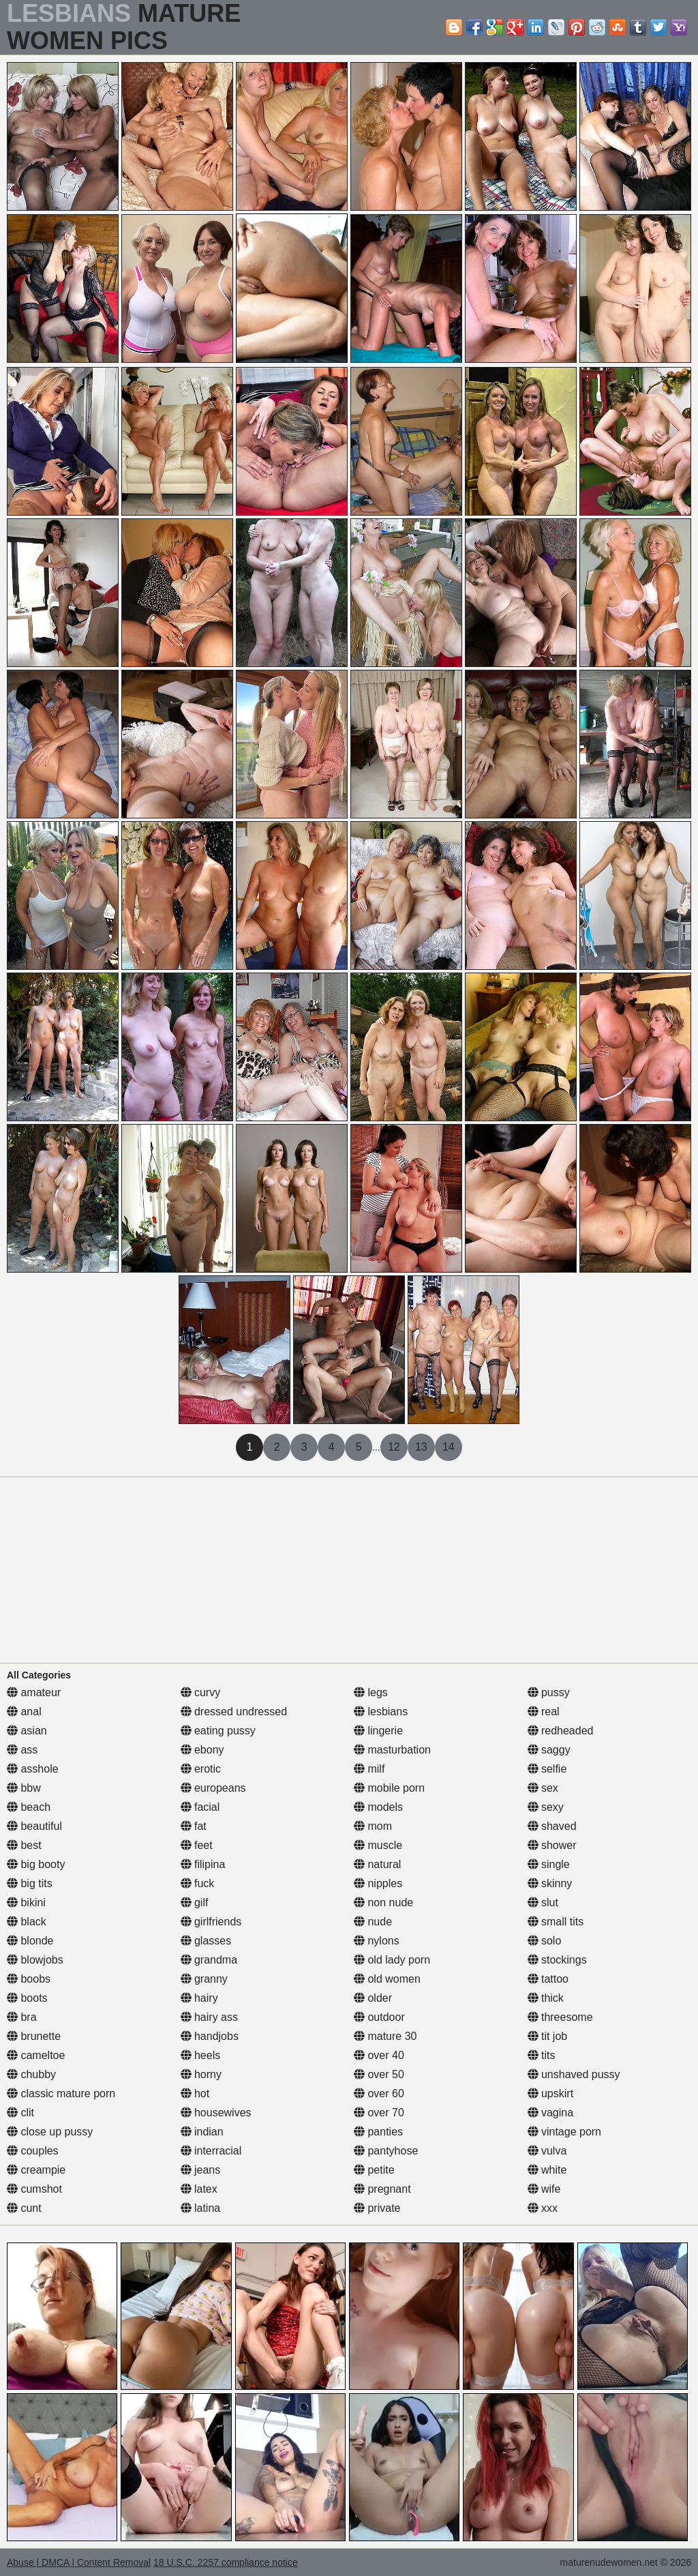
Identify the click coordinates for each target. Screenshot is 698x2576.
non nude (383, 1902)
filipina (203, 1864)
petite (374, 2170)
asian (27, 1730)
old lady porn (392, 1960)
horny (201, 2074)
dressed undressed (234, 1711)
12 (394, 1447)
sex (543, 1788)
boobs (28, 1979)
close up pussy (50, 2131)
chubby (31, 2074)
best (24, 1845)
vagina (551, 2112)
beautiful (34, 1826)
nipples (378, 1883)
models (378, 1807)
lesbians (381, 1711)
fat (194, 1826)
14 (448, 1447)
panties (378, 2131)
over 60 (379, 2093)
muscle (378, 1845)
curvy (201, 1692)
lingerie (378, 1730)
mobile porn (389, 1788)
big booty (36, 1864)
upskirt (551, 2093)
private (377, 2208)
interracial (211, 2151)
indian (202, 2131)
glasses (206, 1940)
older (373, 1998)
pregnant (382, 2189)
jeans (201, 2170)
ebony (202, 1750)
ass (22, 1750)
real (544, 1711)
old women (387, 1979)
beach (28, 1807)
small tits (556, 1921)
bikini (26, 1902)
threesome (560, 2017)
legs (371, 1692)
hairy (199, 1998)
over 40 (379, 2055)
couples (33, 2151)
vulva (547, 2151)
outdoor (379, 2017)
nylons (376, 1940)
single (549, 1864)
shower (552, 1845)
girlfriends (211, 1921)
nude (373, 1921)
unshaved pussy (574, 2074)
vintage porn (565, 2131)
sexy (546, 1807)
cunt (24, 2208)
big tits (29, 1883)
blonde (30, 1940)
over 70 (379, 2112)
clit (20, 2112)
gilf (195, 1902)
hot (195, 2093)
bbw (24, 1788)
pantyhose (386, 2151)
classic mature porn (61, 2093)
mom (373, 1826)
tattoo (548, 1979)
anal (24, 1711)
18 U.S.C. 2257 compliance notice (225, 2562)
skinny (550, 1883)
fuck (198, 1883)
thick (546, 1998)
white (547, 2170)
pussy (549, 1692)
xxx (543, 2208)
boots (27, 1998)
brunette (34, 2036)
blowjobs (35, 1960)
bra (22, 2017)
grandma (209, 1960)
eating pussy (218, 1730)
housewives (216, 2112)
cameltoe (36, 2055)
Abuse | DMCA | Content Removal (79, 2562)
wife (544, 2189)
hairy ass (209, 2017)
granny (204, 1979)
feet (197, 1845)
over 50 (379, 2074)
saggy (549, 1750)
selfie (547, 1769)
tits (542, 2055)
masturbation (392, 1750)
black (26, 1921)
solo (545, 1940)
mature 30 (385, 2036)
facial (200, 1807)
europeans (213, 1788)
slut (543, 1902)
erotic (201, 1769)
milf (369, 1769)
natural (377, 1864)
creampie (36, 2170)
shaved (552, 1826)
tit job (548, 2036)
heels (201, 2055)
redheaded (561, 1730)
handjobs (210, 2036)
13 (421, 1447)
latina (201, 2208)
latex (199, 2189)
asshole (33, 1769)
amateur (34, 1692)
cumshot (34, 2189)
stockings (557, 1960)
